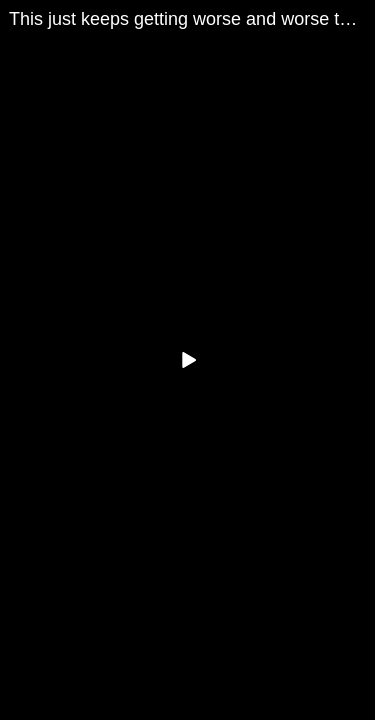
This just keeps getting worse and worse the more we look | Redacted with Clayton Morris (192, 19)
